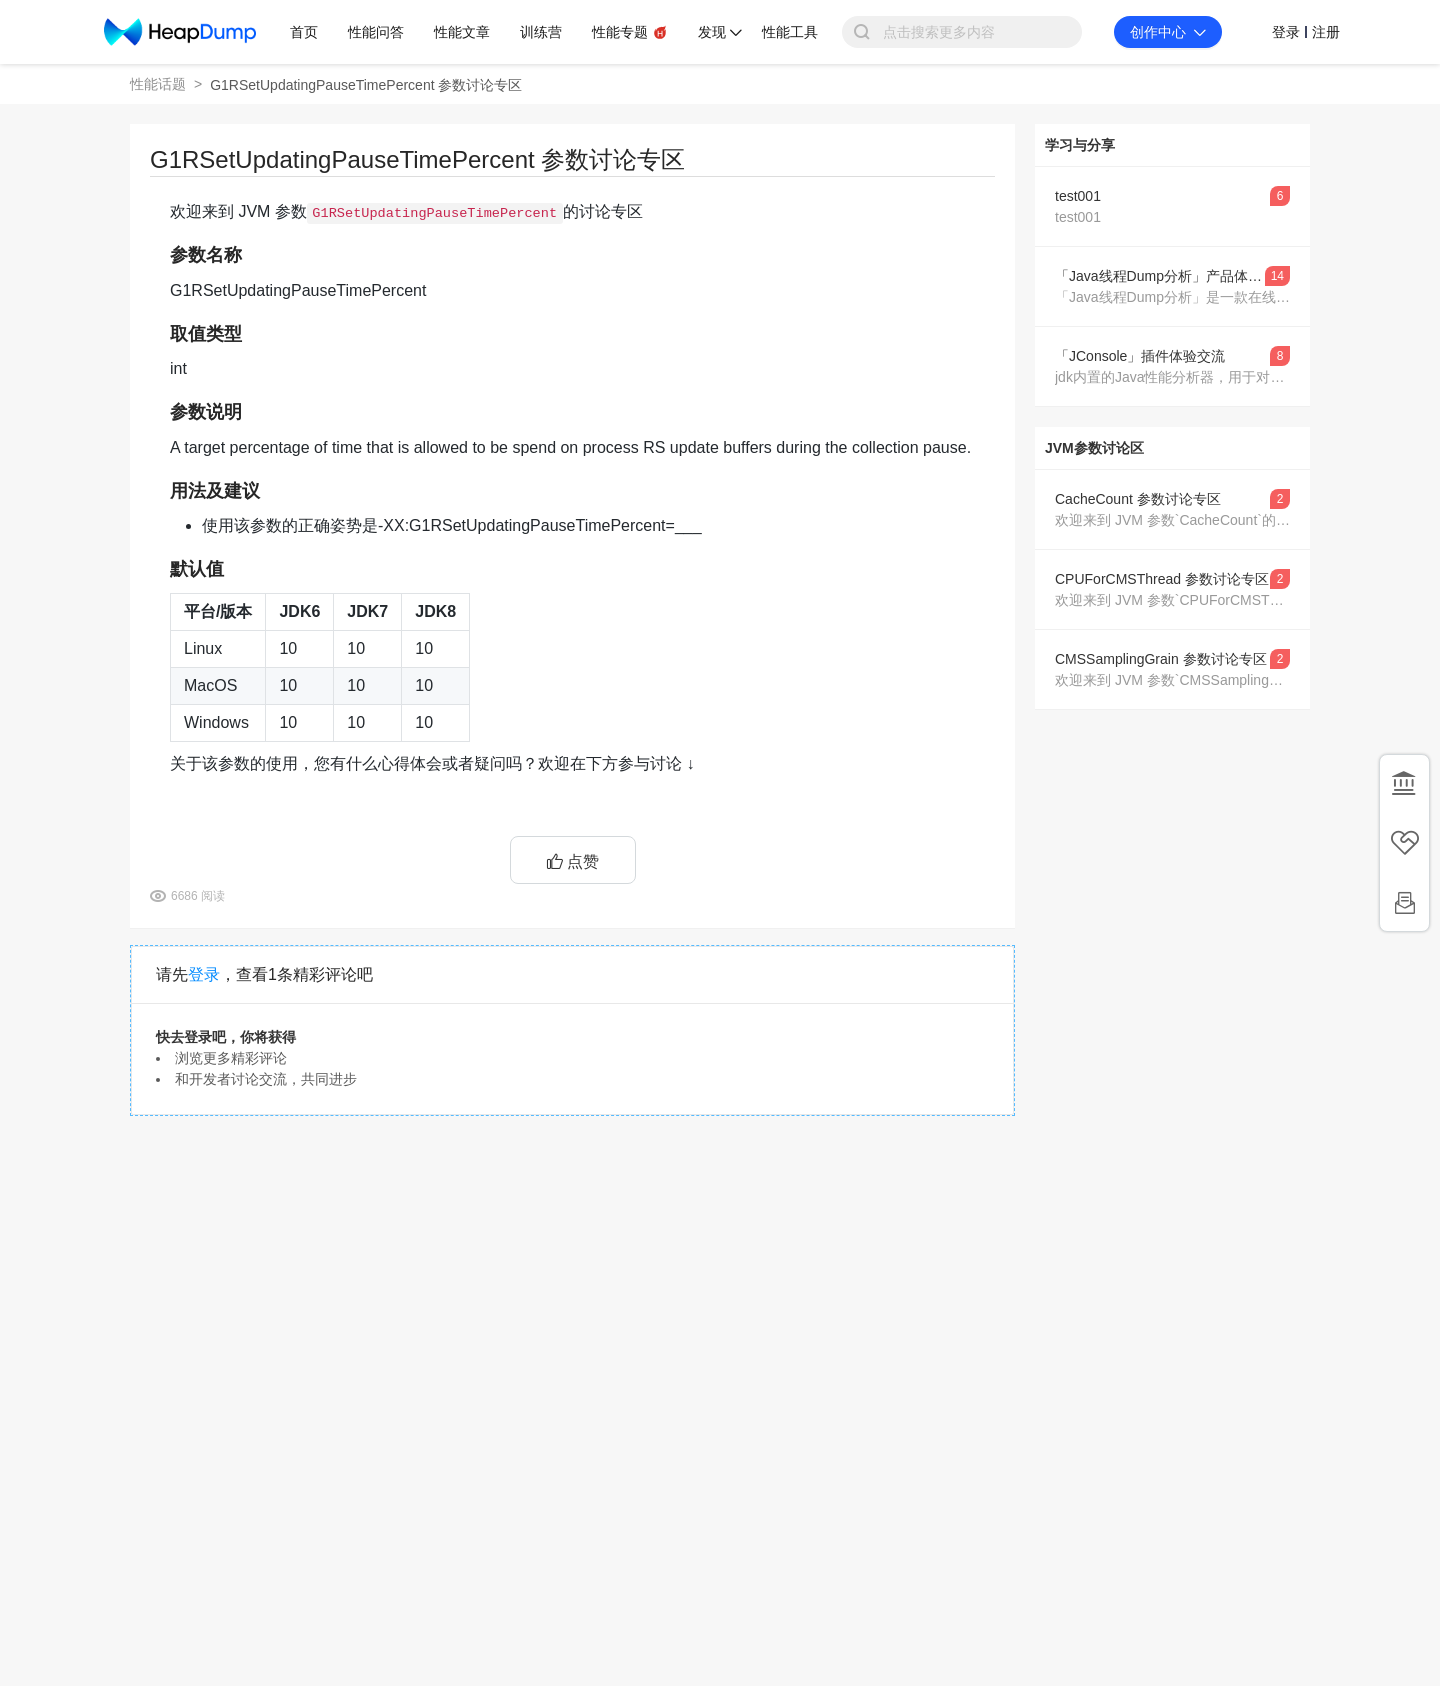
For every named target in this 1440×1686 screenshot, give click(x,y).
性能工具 (790, 32)
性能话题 (158, 84)
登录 (204, 974)
